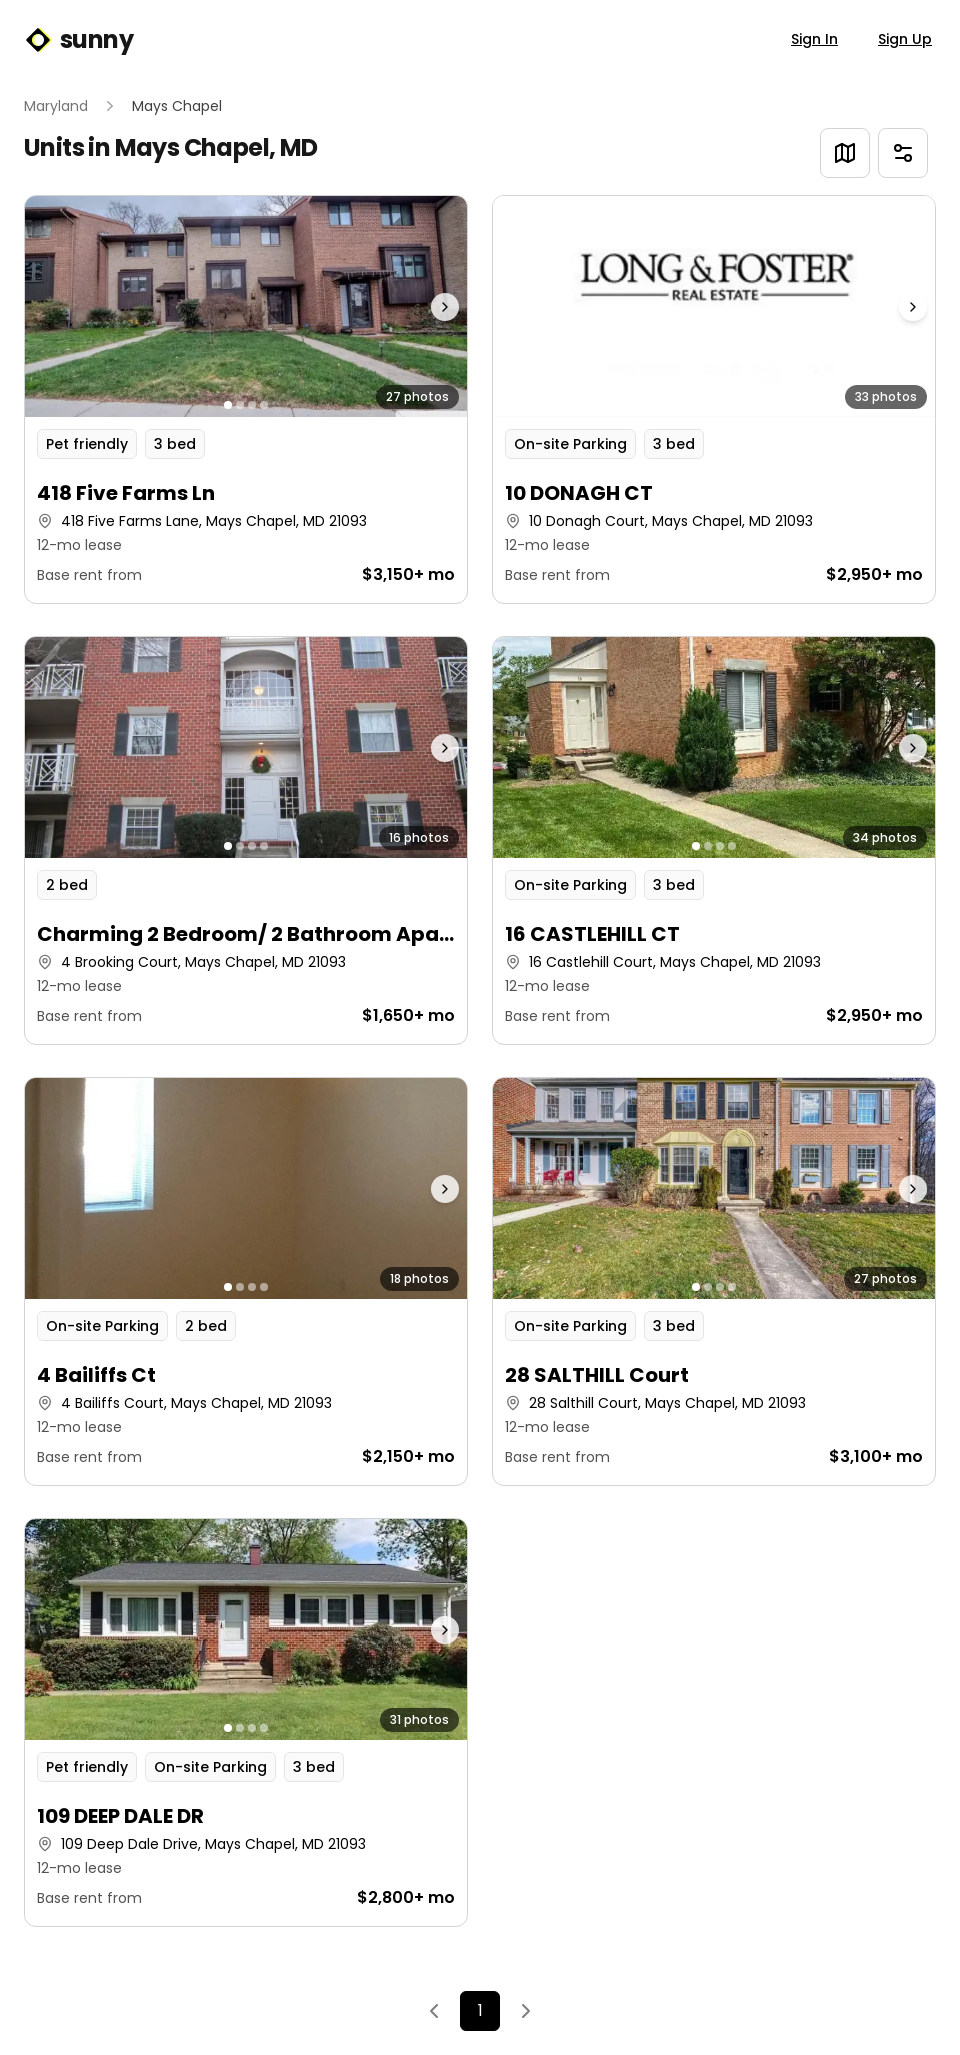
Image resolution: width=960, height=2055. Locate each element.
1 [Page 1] (480, 2010)
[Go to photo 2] (240, 405)
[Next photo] (412, 306)
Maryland (56, 106)
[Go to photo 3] (252, 405)
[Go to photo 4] (264, 405)
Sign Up (905, 39)
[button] (246, 399)
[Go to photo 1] (228, 405)
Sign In (814, 39)
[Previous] (434, 2011)
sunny (78, 40)
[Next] (526, 2011)
